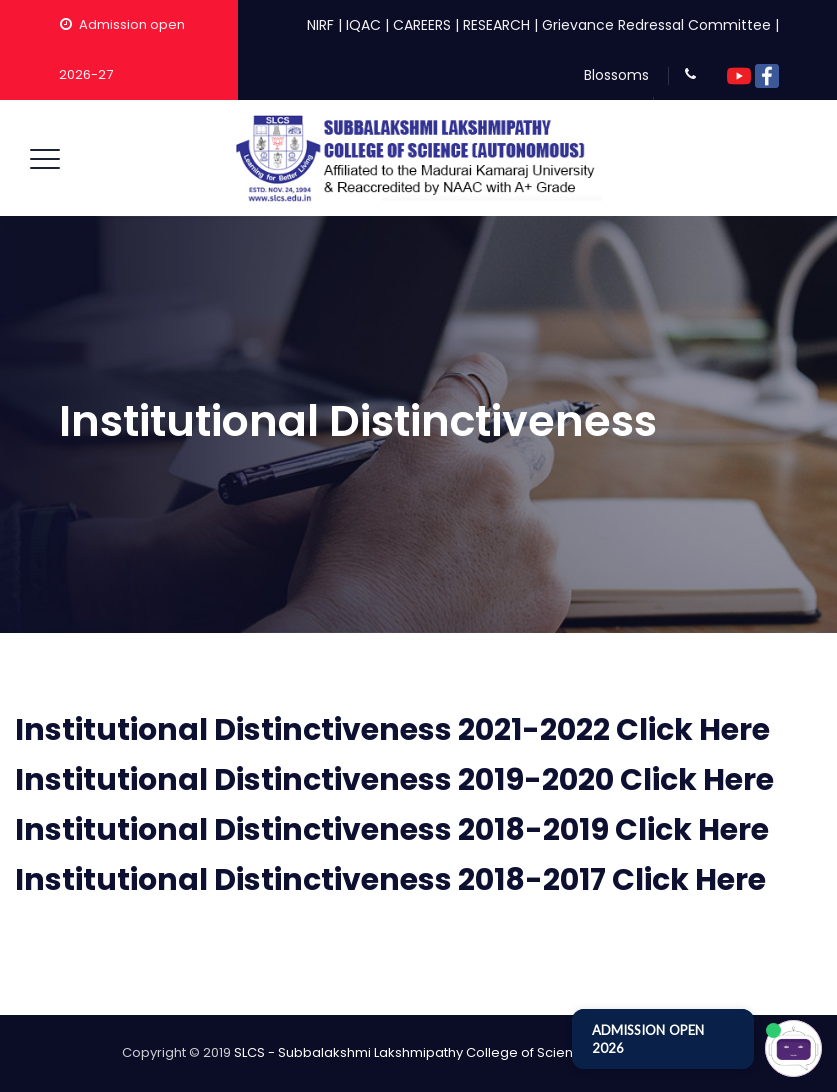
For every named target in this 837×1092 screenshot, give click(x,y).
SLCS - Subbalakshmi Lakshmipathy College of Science (412, 1052)
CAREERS (422, 25)
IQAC (363, 25)
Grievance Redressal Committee (656, 25)
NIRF (320, 25)
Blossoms (616, 75)
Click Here (693, 730)
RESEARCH (496, 25)
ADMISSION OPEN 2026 (648, 1039)
